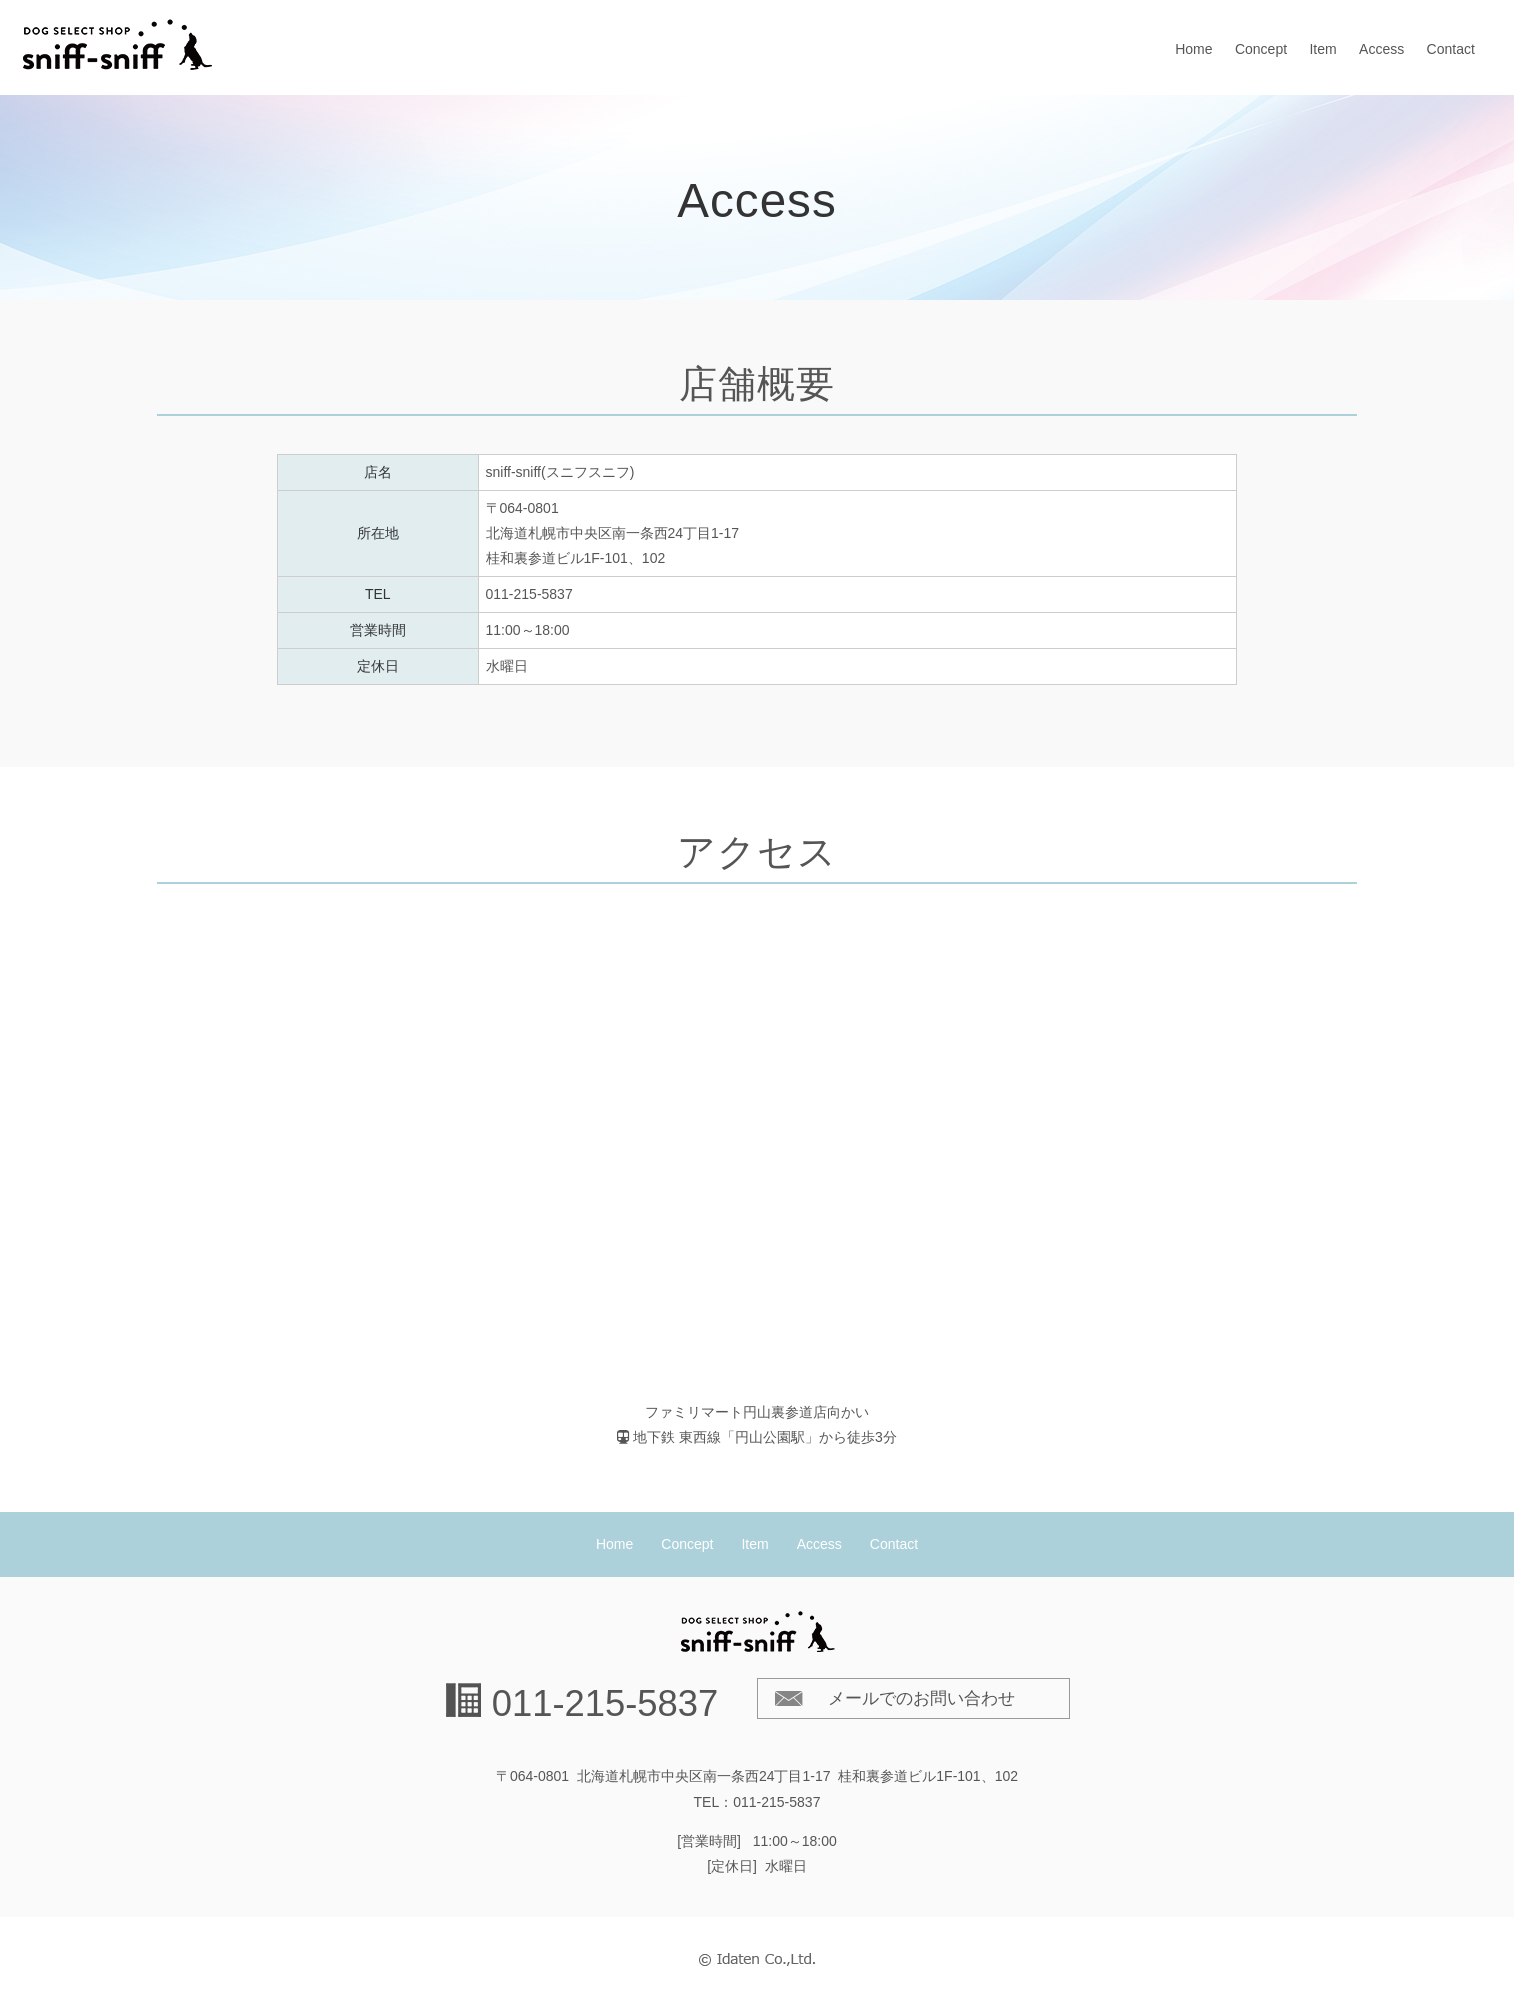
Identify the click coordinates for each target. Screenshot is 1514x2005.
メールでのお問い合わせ (921, 1698)
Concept (1261, 49)
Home (1193, 49)
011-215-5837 (605, 1703)
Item (1322, 49)
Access (1381, 49)
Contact (1451, 49)
